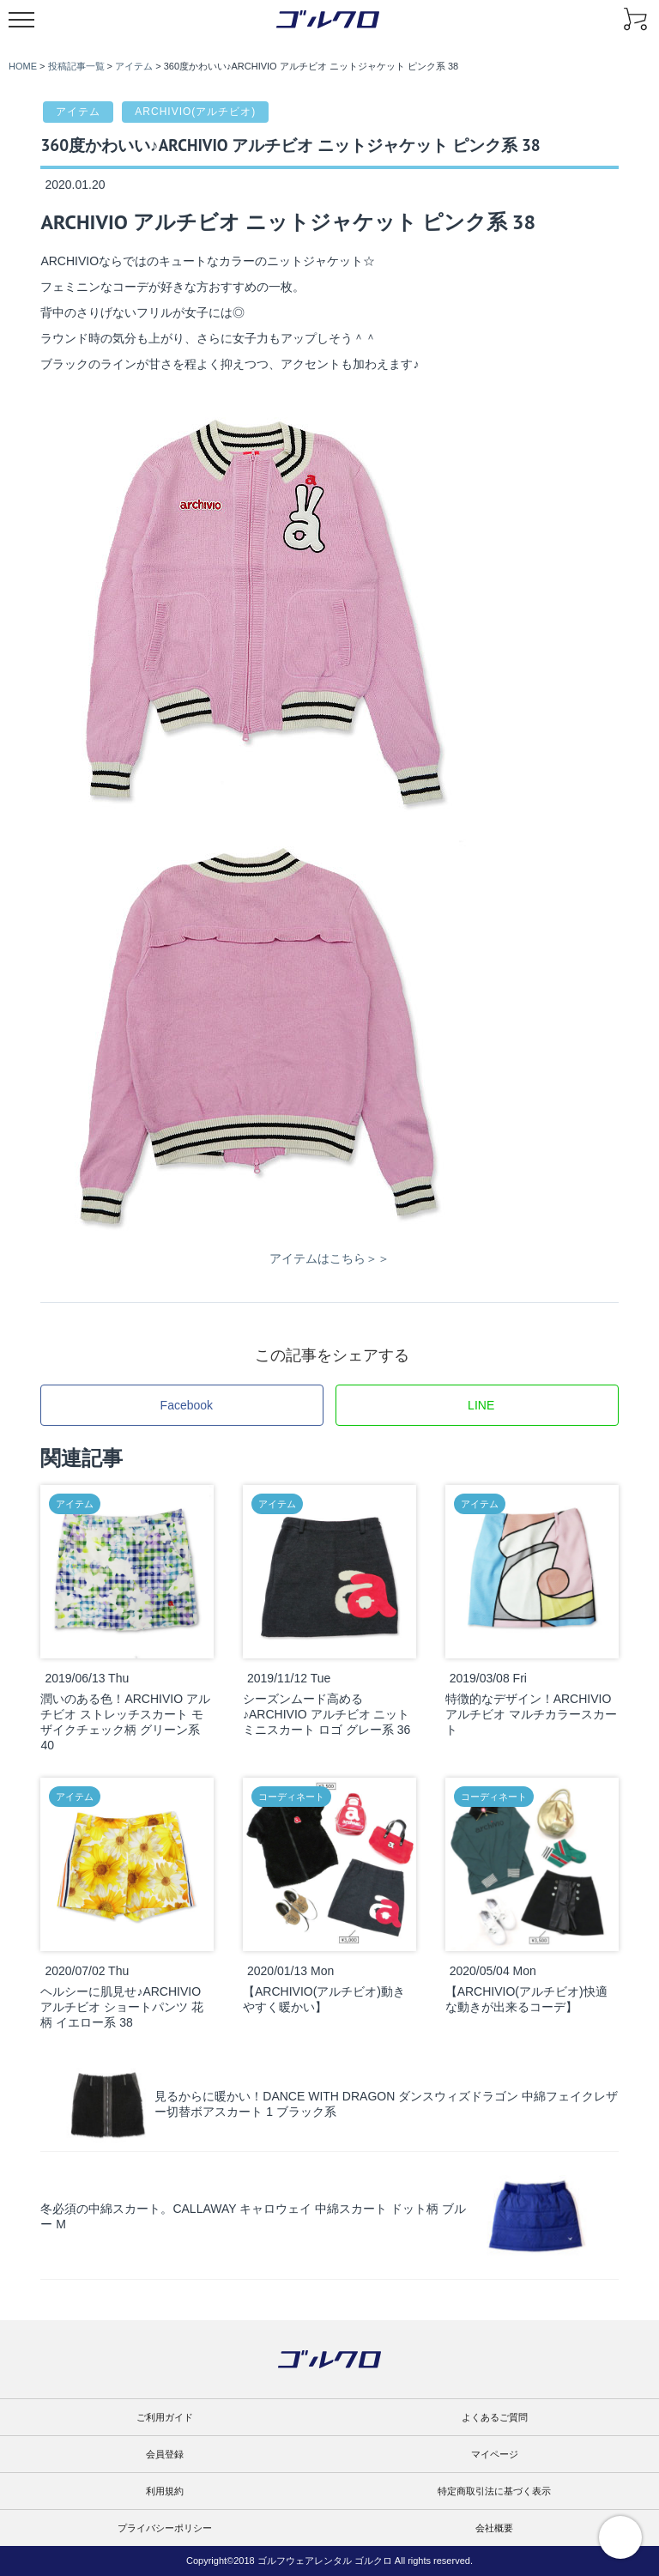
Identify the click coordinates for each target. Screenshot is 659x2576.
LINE (481, 1405)
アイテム (78, 112)
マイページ (494, 2454)
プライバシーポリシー (165, 2528)
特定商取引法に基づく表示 (494, 2491)
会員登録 (165, 2454)
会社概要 (494, 2528)
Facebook (186, 1405)
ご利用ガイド (164, 2417)
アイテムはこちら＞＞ (329, 1258)
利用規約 (165, 2491)
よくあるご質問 (495, 2417)
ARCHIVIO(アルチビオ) (195, 112)
